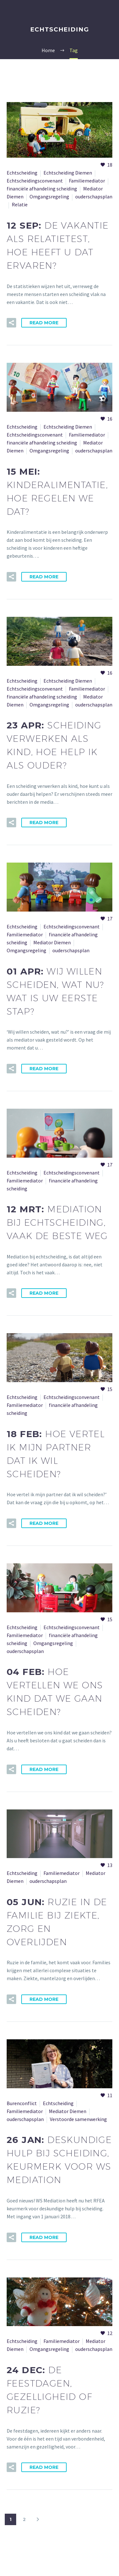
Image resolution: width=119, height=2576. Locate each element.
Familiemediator (87, 180)
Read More (44, 323)
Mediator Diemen (52, 942)
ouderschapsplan (93, 196)
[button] (11, 322)
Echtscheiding (22, 172)
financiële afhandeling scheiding (42, 188)
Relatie (20, 204)
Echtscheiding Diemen (67, 172)
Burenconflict (22, 2103)
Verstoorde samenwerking (78, 2119)
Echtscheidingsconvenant (35, 180)
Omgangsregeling (49, 196)
